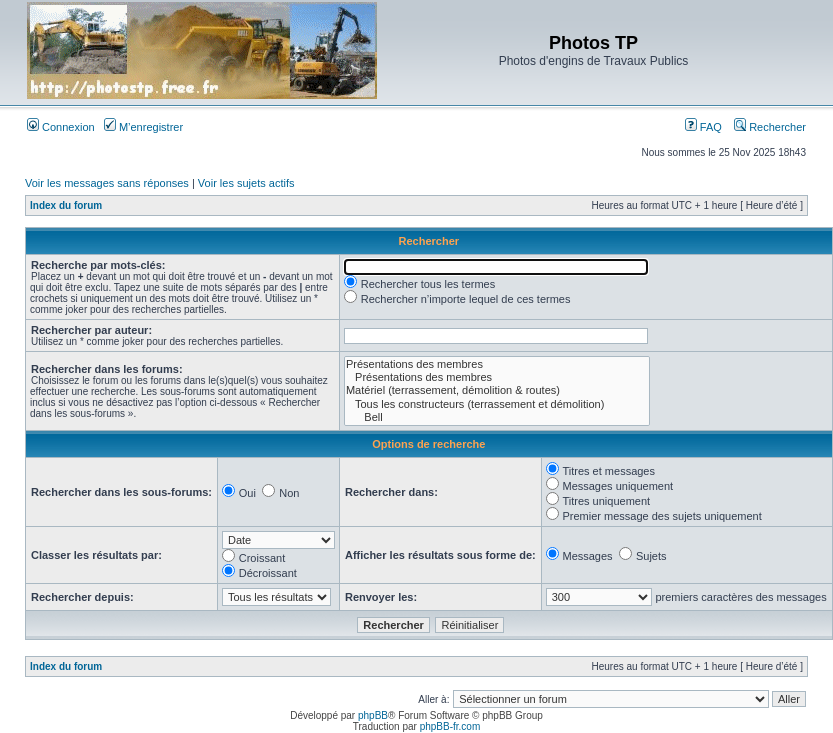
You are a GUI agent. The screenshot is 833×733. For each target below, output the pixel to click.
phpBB (373, 715)
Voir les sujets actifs (246, 183)
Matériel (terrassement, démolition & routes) (497, 390)
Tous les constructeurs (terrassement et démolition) (497, 404)
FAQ (703, 127)
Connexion (61, 127)
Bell (497, 417)
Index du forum (66, 205)
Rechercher (770, 127)
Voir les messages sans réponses (107, 183)
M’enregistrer (143, 127)
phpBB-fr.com (450, 726)
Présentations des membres (497, 364)
